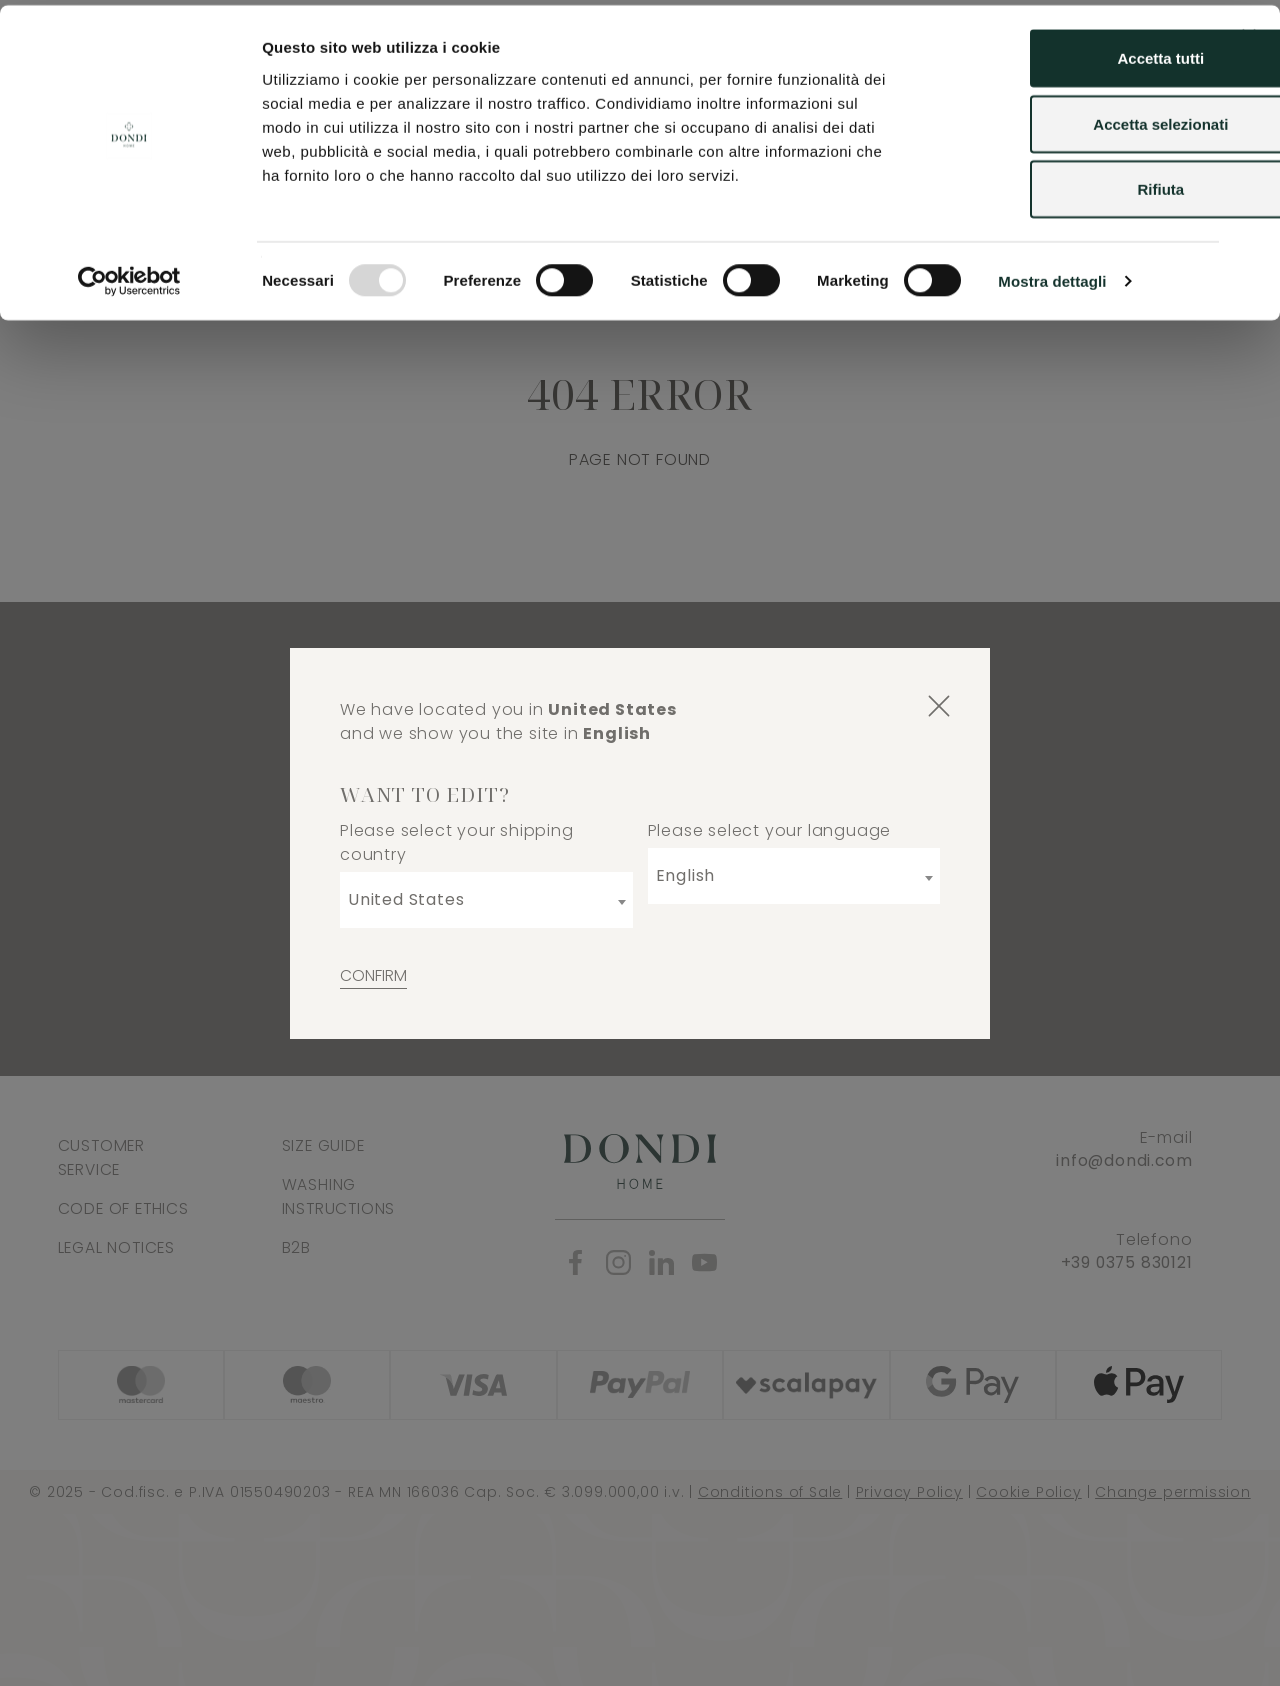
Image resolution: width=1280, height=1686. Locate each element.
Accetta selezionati (1061, 118)
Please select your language (770, 830)
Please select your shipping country (457, 842)
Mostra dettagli (1052, 275)
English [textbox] (686, 875)
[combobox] (486, 900)
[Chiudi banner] (1249, 31)
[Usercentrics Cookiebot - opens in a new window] (129, 276)
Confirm (373, 975)
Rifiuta (1062, 183)
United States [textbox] (406, 899)
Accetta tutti (1062, 52)
